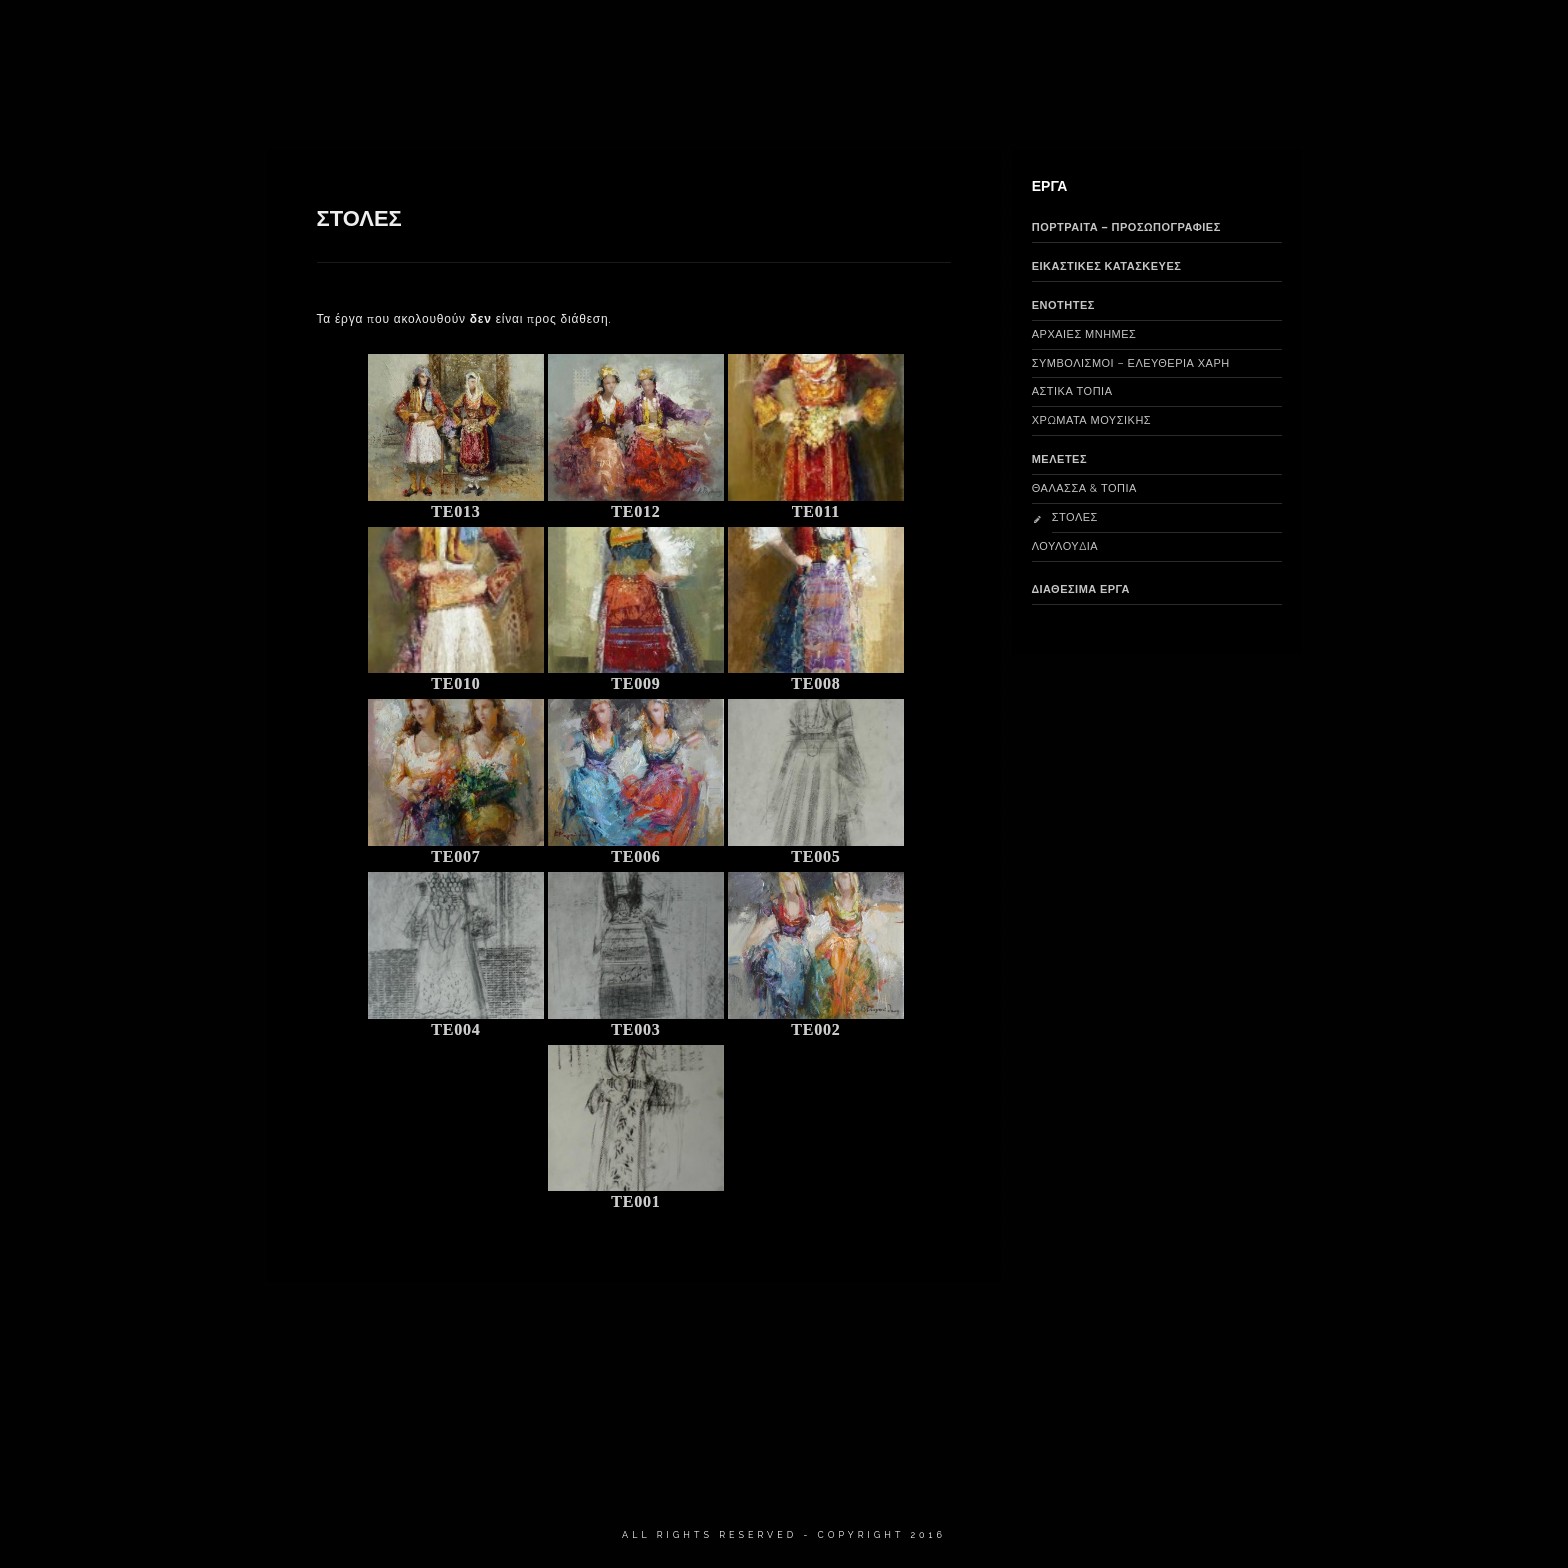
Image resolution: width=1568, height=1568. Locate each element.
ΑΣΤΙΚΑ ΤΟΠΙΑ (1072, 391)
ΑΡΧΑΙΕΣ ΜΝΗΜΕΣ (1084, 334)
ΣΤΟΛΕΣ (1075, 517)
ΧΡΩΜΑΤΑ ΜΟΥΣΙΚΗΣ (1091, 420)
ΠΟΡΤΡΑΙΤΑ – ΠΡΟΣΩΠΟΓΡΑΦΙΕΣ (1126, 227)
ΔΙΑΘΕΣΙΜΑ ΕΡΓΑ (644, 40)
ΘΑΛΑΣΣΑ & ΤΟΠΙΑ (1084, 488)
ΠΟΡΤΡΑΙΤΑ (960, 40)
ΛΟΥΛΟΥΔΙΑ (1065, 546)
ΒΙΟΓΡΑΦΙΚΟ (520, 40)
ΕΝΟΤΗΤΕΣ (1063, 305)
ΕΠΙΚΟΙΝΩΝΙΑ (1391, 40)
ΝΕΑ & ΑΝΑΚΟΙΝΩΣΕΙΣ (1247, 40)
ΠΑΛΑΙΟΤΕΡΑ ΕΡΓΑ (1087, 40)
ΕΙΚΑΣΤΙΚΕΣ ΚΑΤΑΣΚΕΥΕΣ (810, 40)
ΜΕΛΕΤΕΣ (1059, 459)
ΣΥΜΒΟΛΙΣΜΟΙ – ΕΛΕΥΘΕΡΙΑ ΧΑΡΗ (1131, 363)
